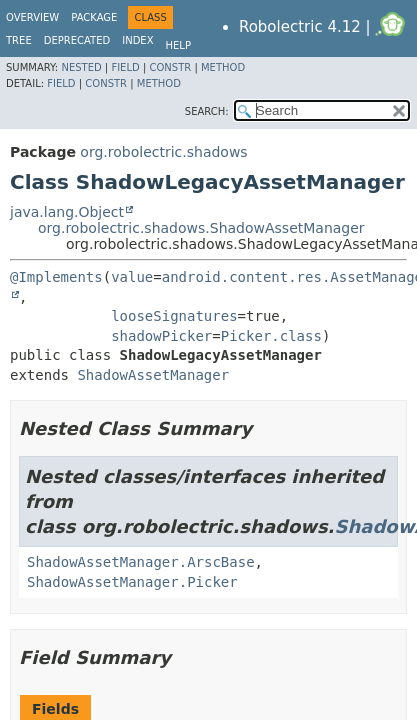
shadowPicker (161, 336)
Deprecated (77, 40)
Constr (170, 67)
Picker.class (271, 336)
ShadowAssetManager (153, 375)
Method (223, 67)
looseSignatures (174, 316)
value (132, 277)
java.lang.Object (67, 212)
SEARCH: (207, 111)
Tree (19, 40)
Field (125, 67)
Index (137, 40)
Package (94, 17)
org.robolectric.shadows (163, 152)
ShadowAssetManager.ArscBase (141, 562)
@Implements (56, 277)
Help (178, 45)
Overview (32, 17)
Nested (81, 67)
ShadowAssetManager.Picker (132, 582)
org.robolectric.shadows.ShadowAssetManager (201, 228)
